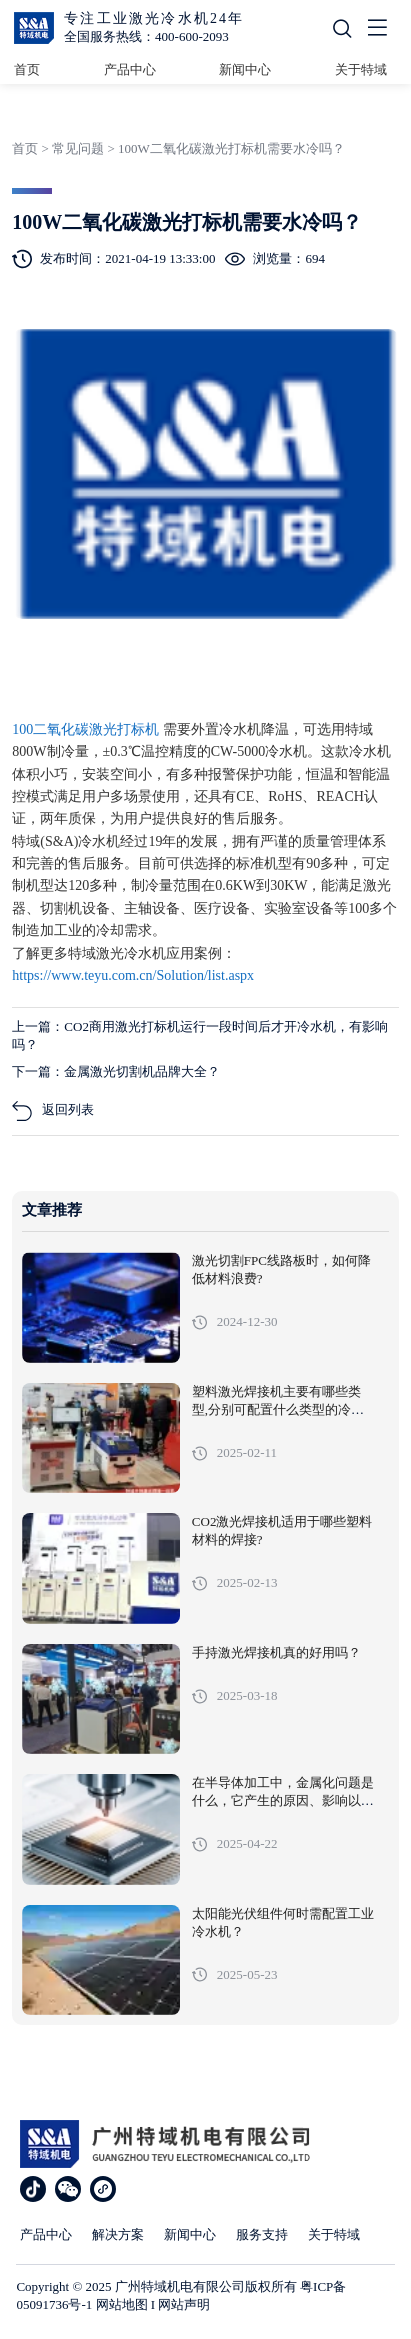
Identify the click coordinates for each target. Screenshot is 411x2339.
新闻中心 (245, 69)
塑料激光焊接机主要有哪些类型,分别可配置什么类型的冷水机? (278, 1410)
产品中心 (130, 69)
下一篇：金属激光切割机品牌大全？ (116, 1071)
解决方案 (118, 2234)
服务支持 (262, 2234)
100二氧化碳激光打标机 (87, 729)
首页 (27, 69)
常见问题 (78, 148)
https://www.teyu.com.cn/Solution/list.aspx (133, 975)
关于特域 (361, 69)
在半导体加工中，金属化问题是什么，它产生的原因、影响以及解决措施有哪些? (283, 1801)
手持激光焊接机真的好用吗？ (276, 1653)
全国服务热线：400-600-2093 (146, 36)
